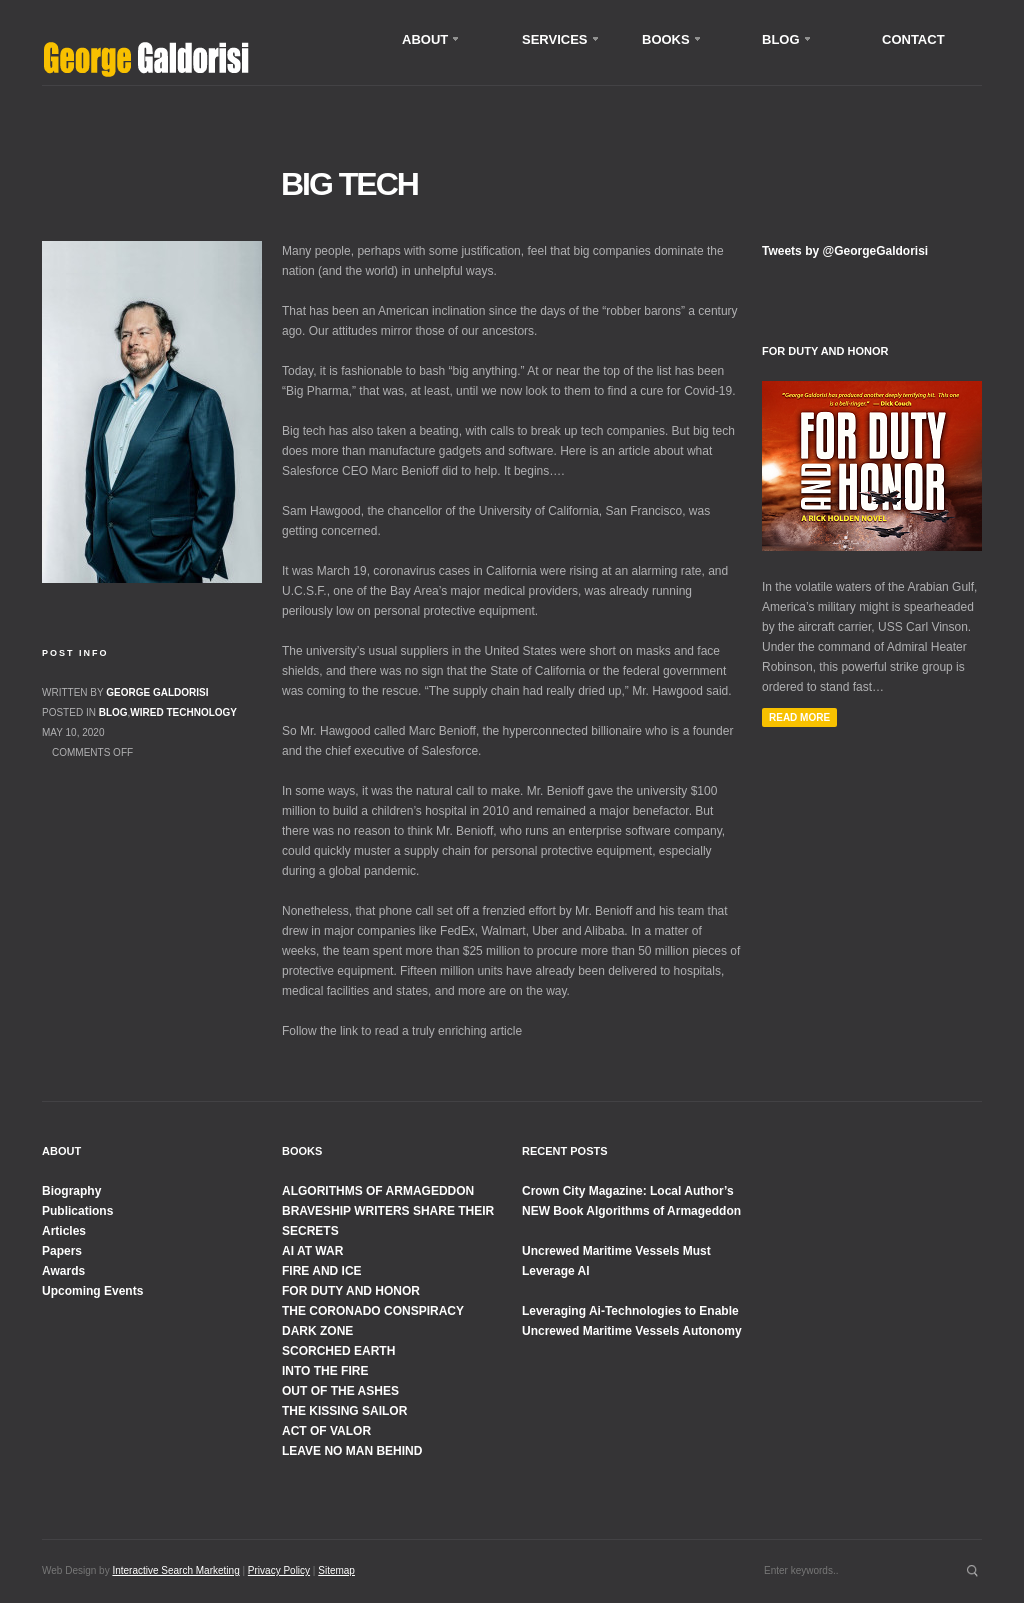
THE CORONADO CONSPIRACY (373, 1311)
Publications (77, 1211)
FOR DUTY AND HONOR (351, 1291)
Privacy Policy (279, 1570)
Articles (64, 1231)
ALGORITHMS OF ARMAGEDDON (378, 1191)
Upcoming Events (92, 1291)
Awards (63, 1271)
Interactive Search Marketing (175, 1570)
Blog (113, 712)
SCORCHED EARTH (338, 1351)
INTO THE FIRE (325, 1371)
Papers (62, 1251)
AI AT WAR (312, 1251)
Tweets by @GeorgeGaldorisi (845, 251)
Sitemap (336, 1570)
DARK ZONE (317, 1331)
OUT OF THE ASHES (340, 1391)
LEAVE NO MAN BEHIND (352, 1451)
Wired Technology (183, 712)
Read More (799, 717)
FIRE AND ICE (322, 1271)
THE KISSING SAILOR (344, 1411)
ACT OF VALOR (326, 1431)
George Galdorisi (157, 692)
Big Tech (349, 184)
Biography (71, 1191)
